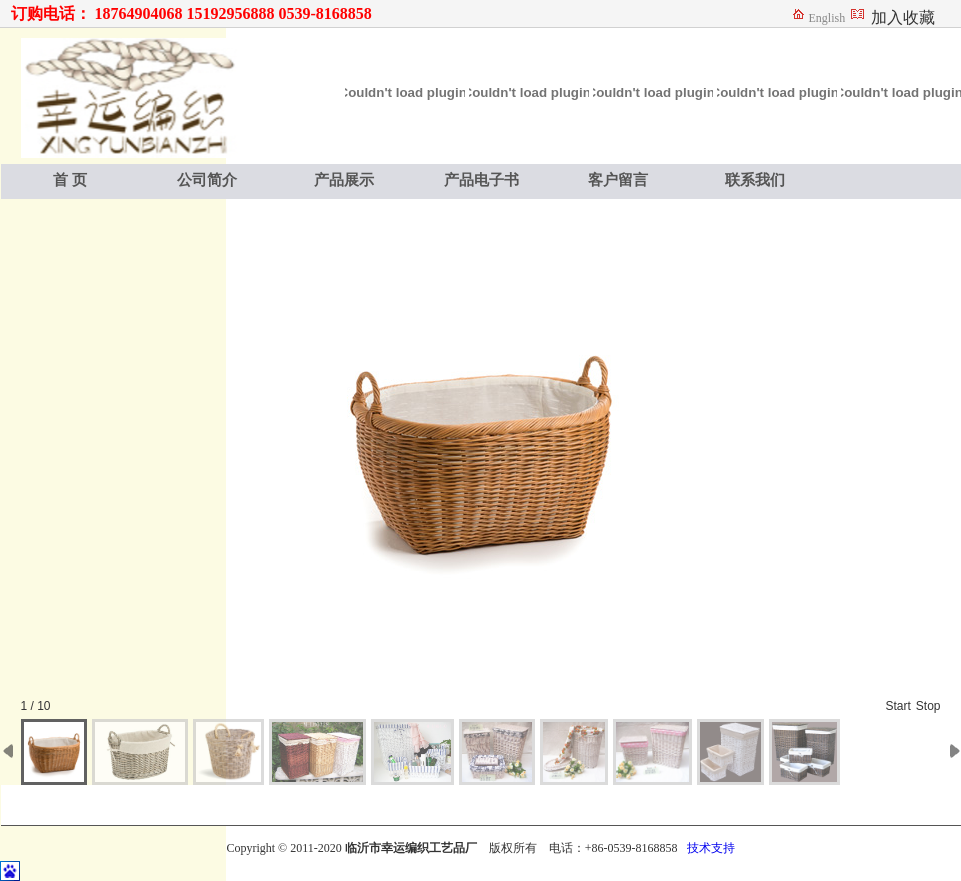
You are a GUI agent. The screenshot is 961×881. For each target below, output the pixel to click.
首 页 (70, 180)
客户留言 (618, 180)
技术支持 (711, 848)
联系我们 (755, 180)
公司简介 (207, 180)
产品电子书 (481, 180)
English (827, 18)
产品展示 (344, 180)
